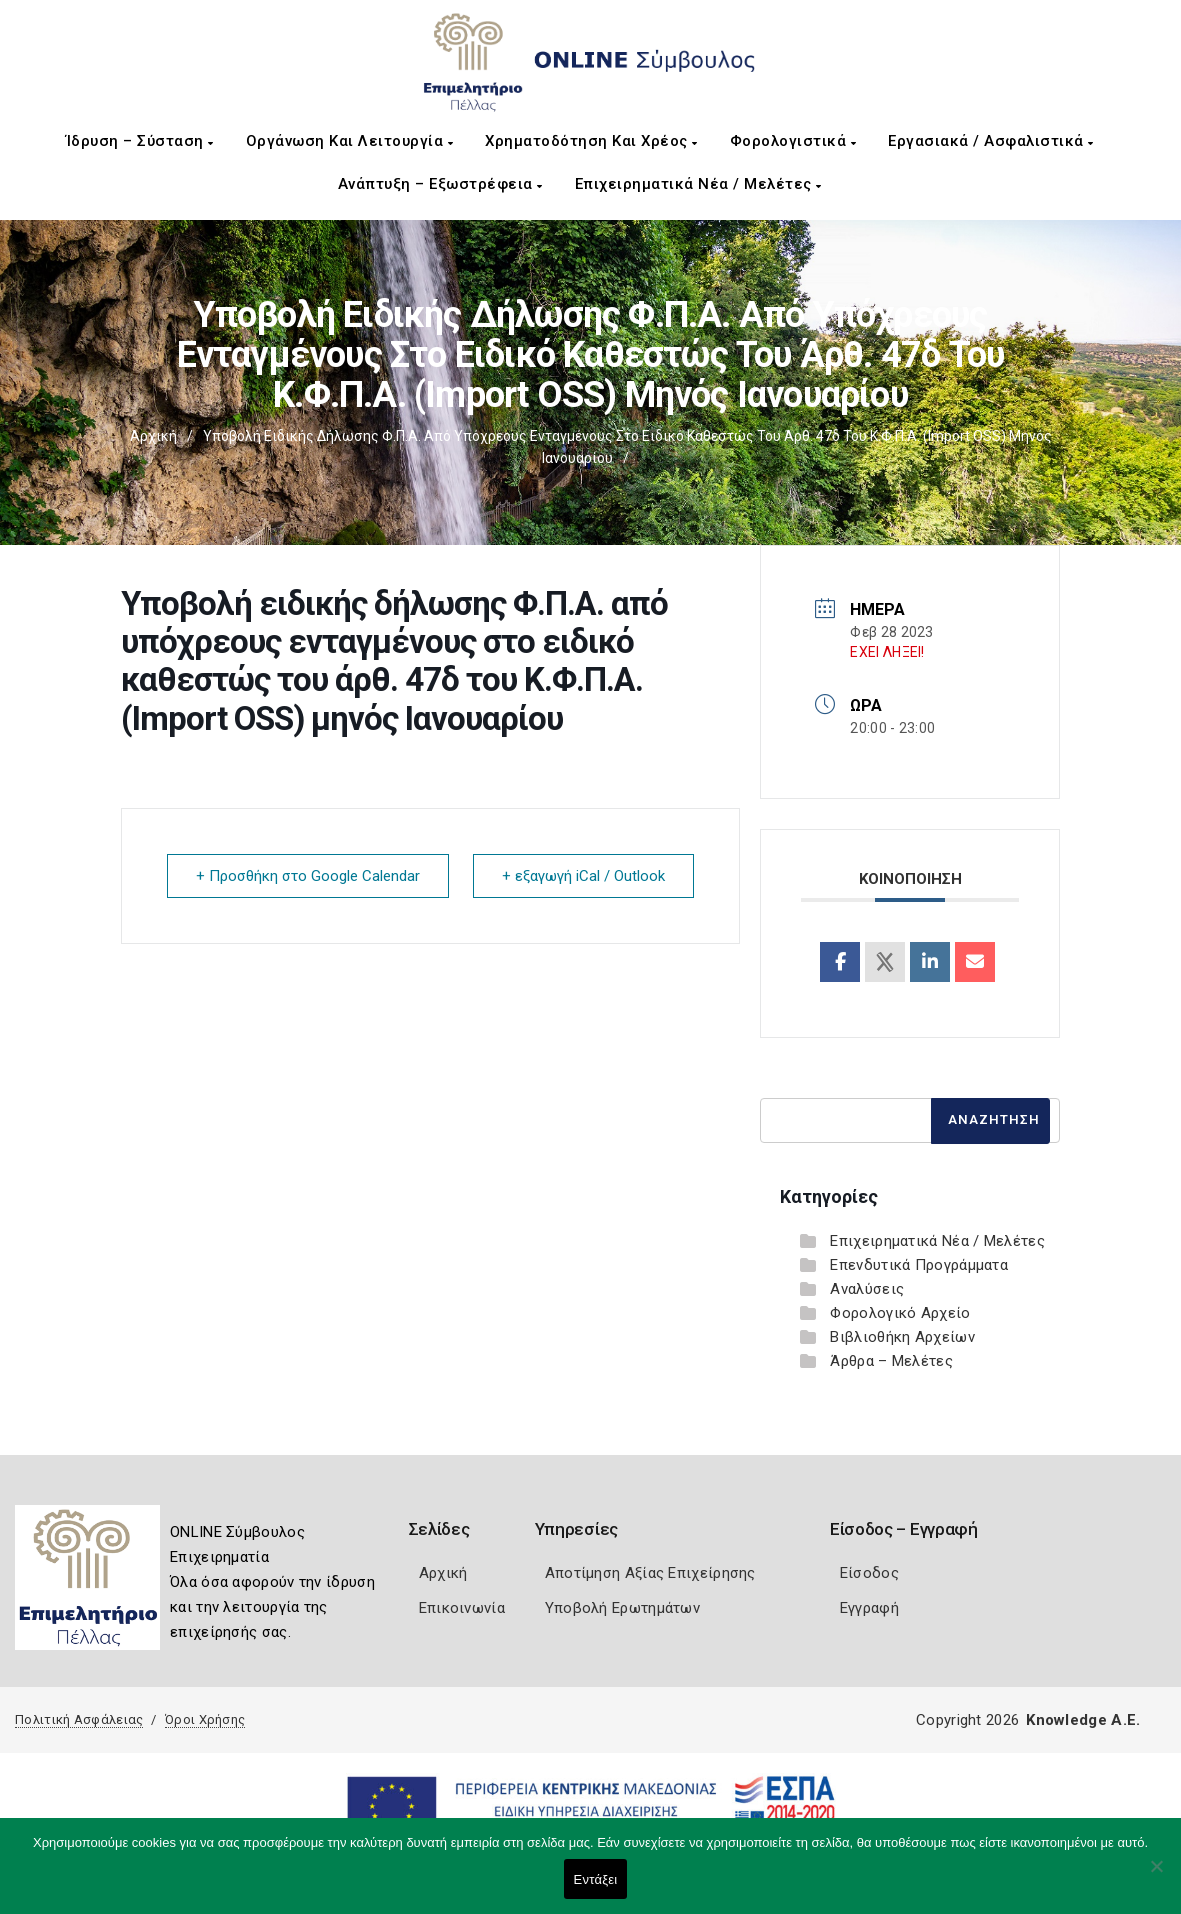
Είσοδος (869, 1573)
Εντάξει (596, 1879)
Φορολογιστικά (793, 141)
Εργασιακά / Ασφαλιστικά (991, 141)
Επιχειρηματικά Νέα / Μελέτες (698, 184)
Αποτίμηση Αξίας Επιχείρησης (650, 1573)
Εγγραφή (869, 1608)
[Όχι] (1156, 1876)
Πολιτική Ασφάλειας (79, 1719)
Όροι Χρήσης (205, 1719)
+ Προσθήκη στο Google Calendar (308, 876)
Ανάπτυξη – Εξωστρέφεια (440, 184)
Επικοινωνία (462, 1608)
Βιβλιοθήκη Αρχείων (902, 1337)
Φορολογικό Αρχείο (900, 1313)
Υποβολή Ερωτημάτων (622, 1608)
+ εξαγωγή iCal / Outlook (583, 876)
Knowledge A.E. (1083, 1720)
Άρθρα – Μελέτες (891, 1361)
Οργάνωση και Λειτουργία (350, 141)
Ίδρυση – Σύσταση (140, 141)
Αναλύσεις (867, 1289)
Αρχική (153, 436)
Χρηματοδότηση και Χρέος (591, 141)
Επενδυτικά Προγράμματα (919, 1265)
